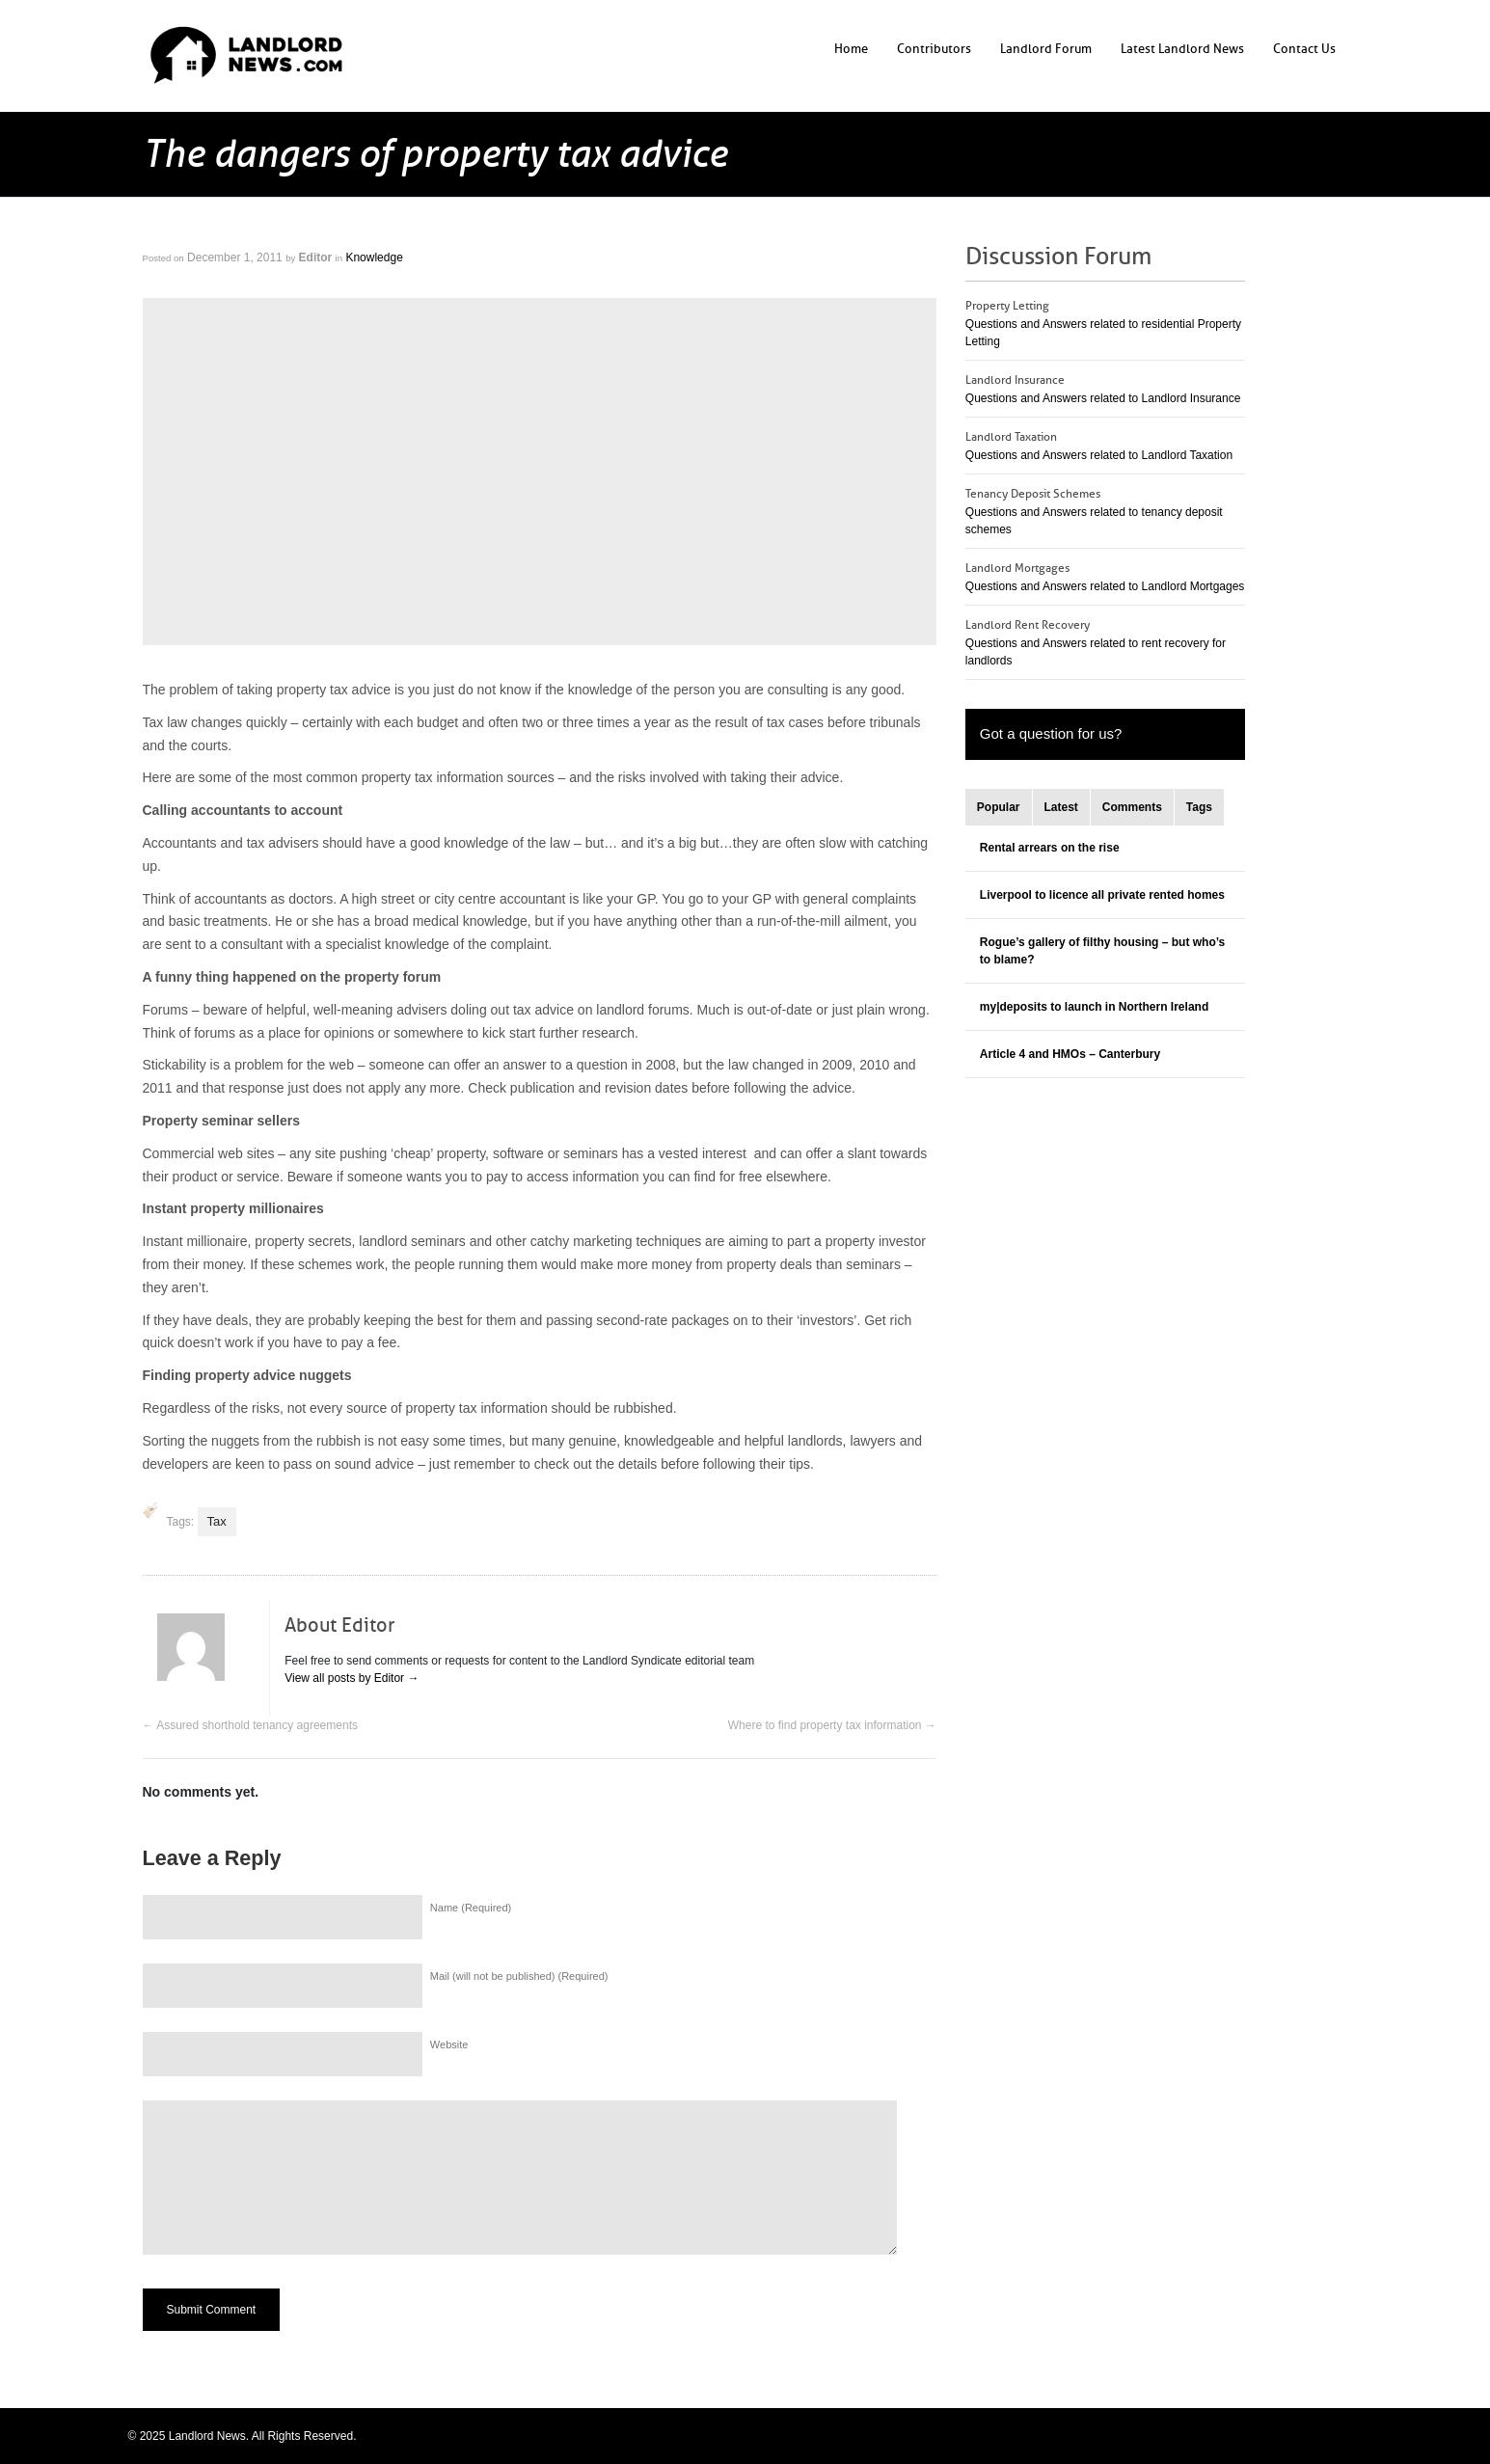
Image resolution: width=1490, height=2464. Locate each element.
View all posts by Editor (351, 1678)
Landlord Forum (1046, 48)
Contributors (934, 48)
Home (851, 48)
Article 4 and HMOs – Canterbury (1070, 1054)
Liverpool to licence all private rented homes (1102, 895)
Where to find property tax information (832, 1725)
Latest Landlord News (1182, 48)
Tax (217, 1521)
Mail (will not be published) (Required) (519, 1976)
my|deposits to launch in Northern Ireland (1094, 1007)
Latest (1061, 807)
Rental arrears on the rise (1050, 847)
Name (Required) (470, 1907)
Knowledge (373, 257)
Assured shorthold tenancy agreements (250, 1725)
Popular (998, 807)
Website (449, 2044)
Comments (1132, 807)
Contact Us (1304, 48)
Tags (1199, 807)
